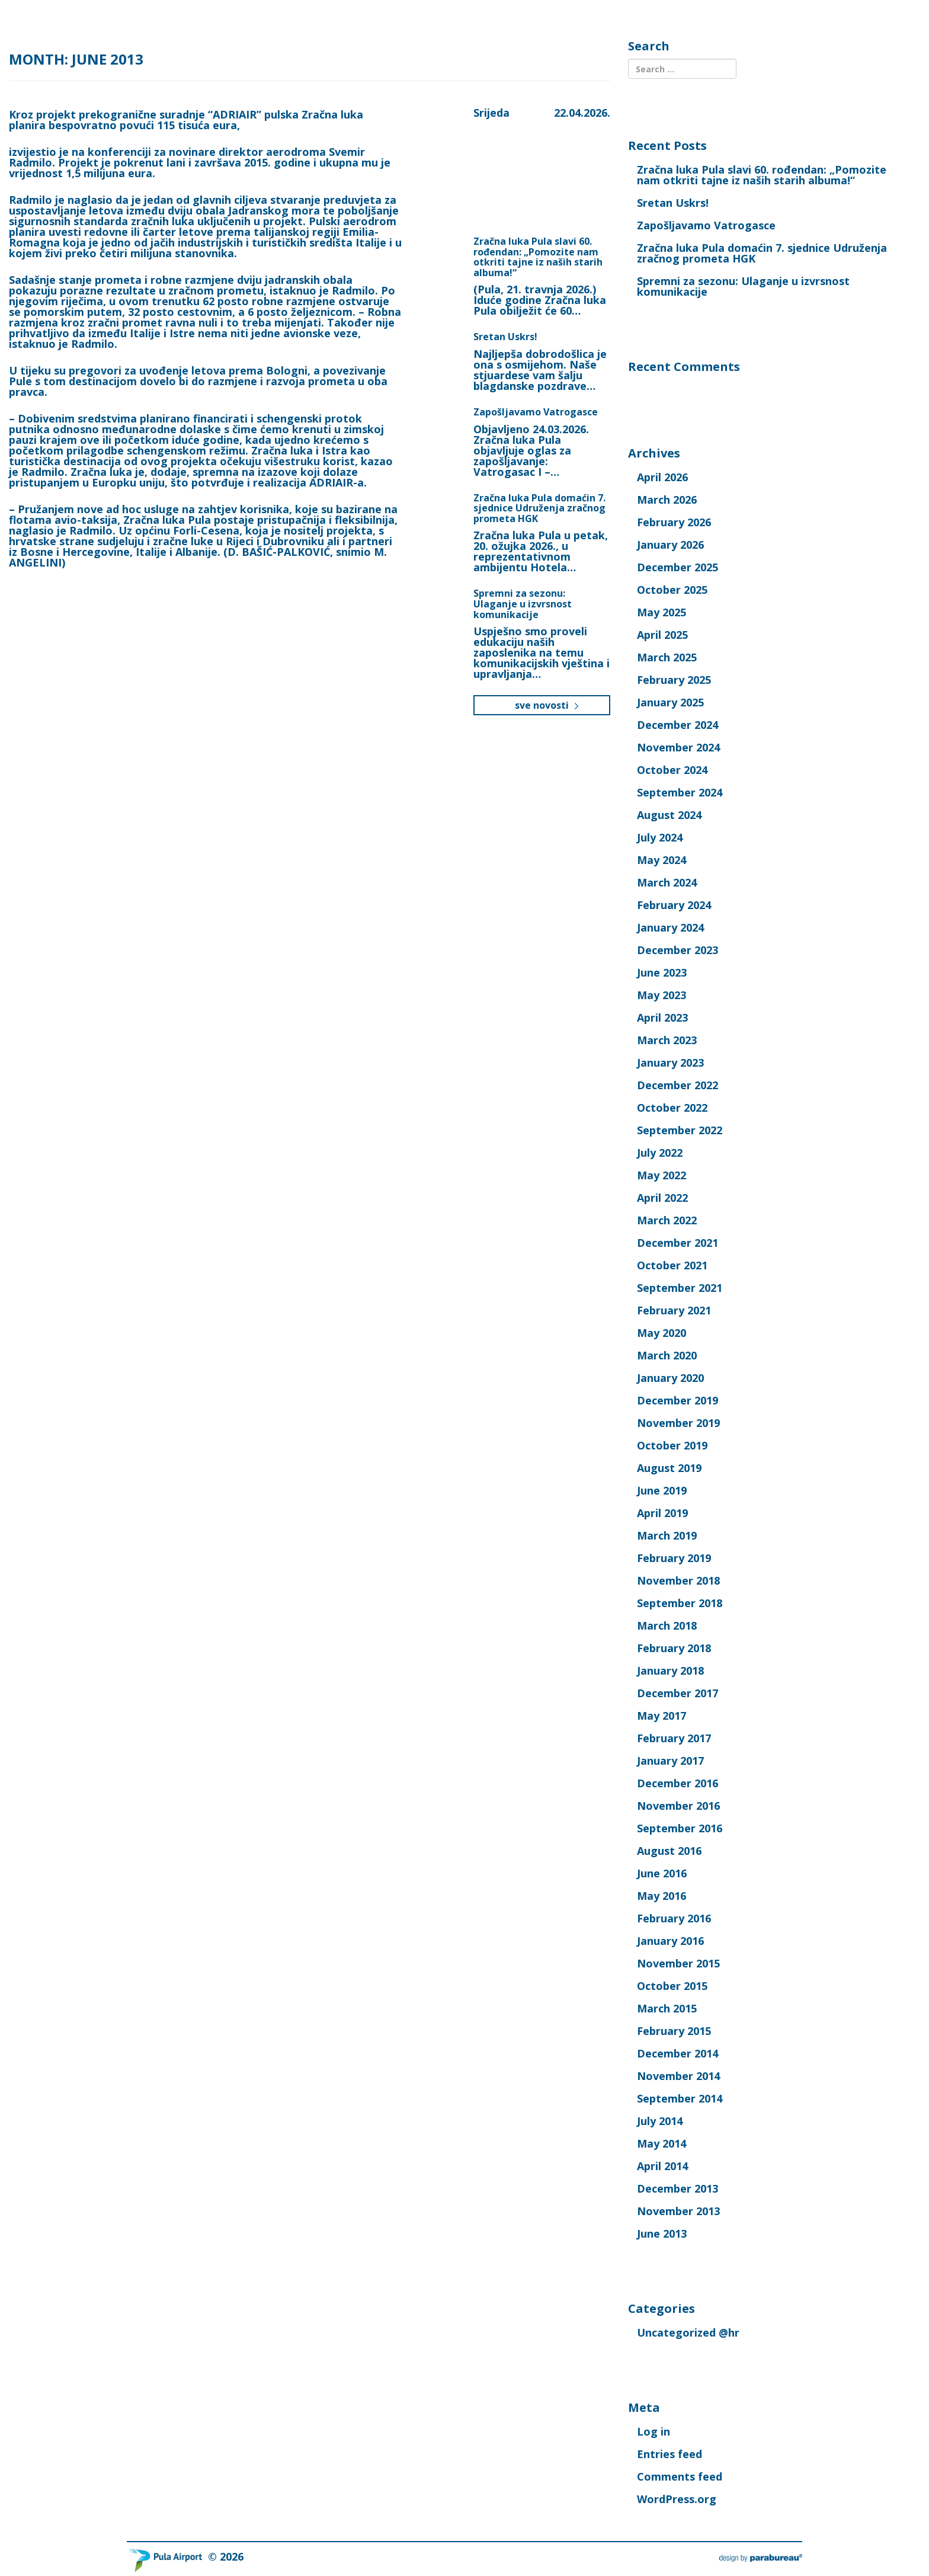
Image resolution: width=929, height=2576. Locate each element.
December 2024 (677, 725)
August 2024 (669, 815)
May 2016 (661, 1896)
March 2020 (667, 1355)
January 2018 (670, 1670)
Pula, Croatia (527, 162)
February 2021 (674, 1310)
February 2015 (674, 2031)
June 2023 (662, 972)
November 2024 (678, 747)
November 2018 (678, 1580)
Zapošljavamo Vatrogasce (535, 411)
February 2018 (674, 1648)
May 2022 (661, 1175)
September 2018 (679, 1603)
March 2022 (667, 1220)
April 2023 (662, 1017)
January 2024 (670, 927)
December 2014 (677, 2053)
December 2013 (677, 2188)
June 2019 (662, 1490)
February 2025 (674, 680)
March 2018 (667, 1625)
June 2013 (662, 2233)
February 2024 (674, 905)
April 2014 (662, 2166)
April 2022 (662, 1198)
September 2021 (679, 1288)
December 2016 (677, 1783)
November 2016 (678, 1806)
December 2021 (677, 1243)
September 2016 (679, 1828)
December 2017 (677, 1693)
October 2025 (672, 590)
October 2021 (672, 1265)
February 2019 (674, 1558)
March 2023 (667, 1040)
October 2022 (672, 1107)
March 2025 (667, 657)
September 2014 (679, 2098)
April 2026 (662, 477)
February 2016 (674, 1918)
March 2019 (667, 1535)
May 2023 (661, 995)
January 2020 (670, 1378)
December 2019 (677, 1400)
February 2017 (674, 1738)
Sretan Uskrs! (505, 336)
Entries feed (669, 2454)
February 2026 (674, 522)
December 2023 (677, 950)
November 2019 (678, 1423)
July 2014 (660, 2121)
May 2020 (661, 1333)
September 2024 (679, 792)
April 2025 (662, 635)
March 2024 (667, 882)
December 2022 (677, 1085)
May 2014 (661, 2143)
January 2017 (670, 1760)
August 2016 (669, 1851)
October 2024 (672, 770)
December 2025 (677, 567)
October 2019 (672, 1445)
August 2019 (669, 1468)
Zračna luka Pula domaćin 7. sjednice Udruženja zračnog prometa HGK (539, 508)
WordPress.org (676, 2499)
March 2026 (667, 499)
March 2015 (667, 2008)
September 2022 (679, 1130)
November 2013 (678, 2211)
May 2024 (661, 860)
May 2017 (661, 1715)
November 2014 (678, 2076)
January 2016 (670, 1941)
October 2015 (672, 1986)
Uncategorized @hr (688, 2332)
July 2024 (660, 837)
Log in (653, 2431)
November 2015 (678, 1963)
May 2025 (661, 612)
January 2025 (670, 702)
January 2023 (670, 1062)
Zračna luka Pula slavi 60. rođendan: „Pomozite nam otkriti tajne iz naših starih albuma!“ (538, 257)
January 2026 (670, 544)
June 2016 (662, 1873)
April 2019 (662, 1513)
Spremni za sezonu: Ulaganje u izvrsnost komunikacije (522, 603)
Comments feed (679, 2476)
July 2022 (660, 1152)
